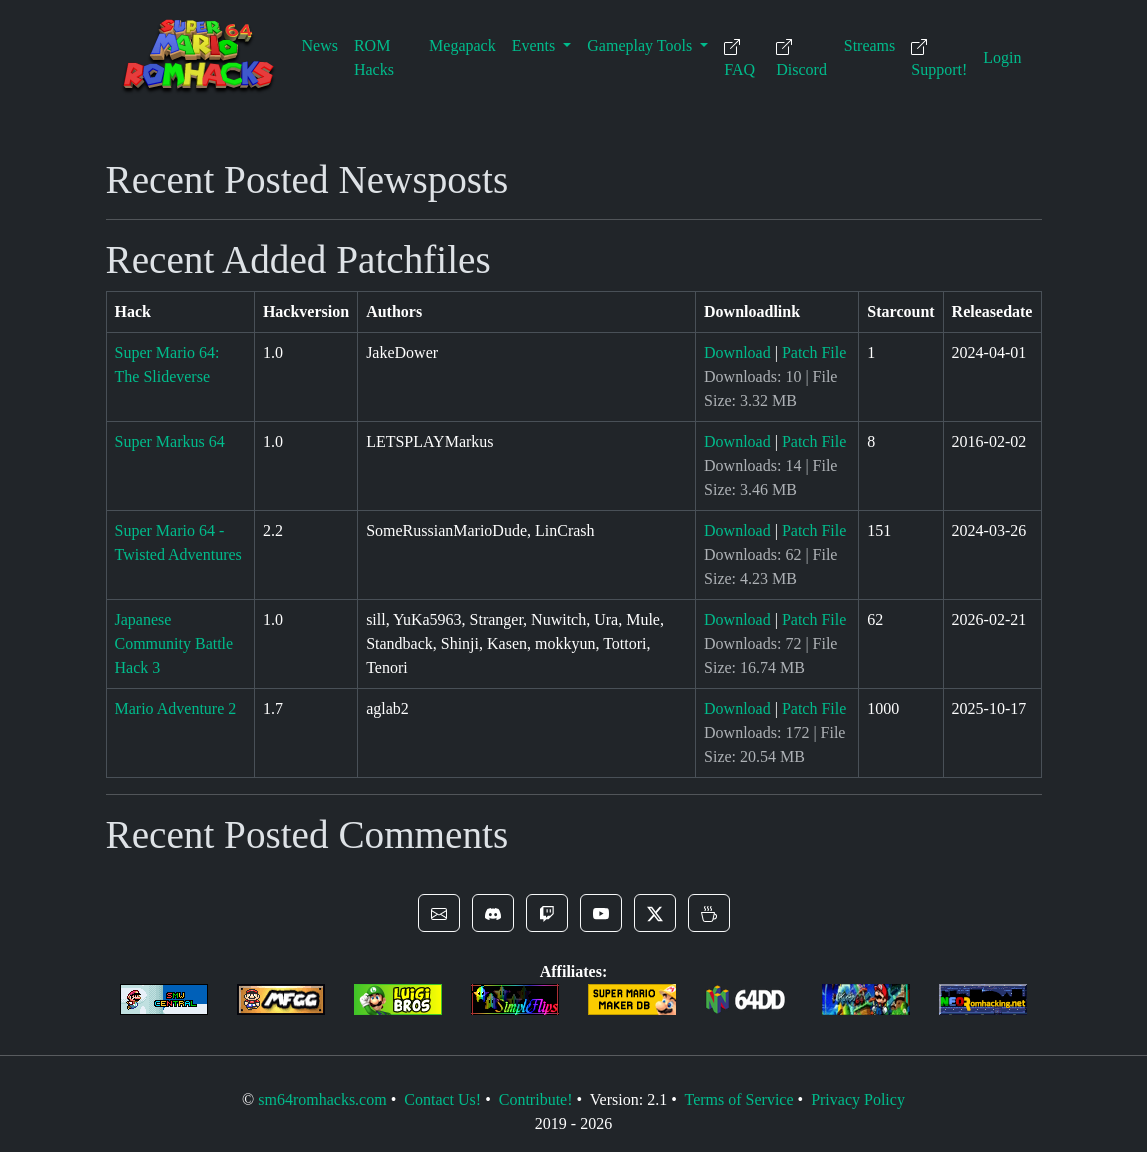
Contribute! (536, 1099)
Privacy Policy (858, 1099)
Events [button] (536, 45)
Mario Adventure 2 (176, 708)
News (320, 45)
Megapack (462, 45)
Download (737, 352)
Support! (939, 58)
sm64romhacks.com (322, 1099)
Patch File (814, 352)
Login (1002, 57)
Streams (870, 45)
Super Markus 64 (170, 441)
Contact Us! (442, 1099)
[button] (439, 913)
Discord (801, 58)
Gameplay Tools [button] (641, 45)
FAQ (739, 58)
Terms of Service (738, 1099)
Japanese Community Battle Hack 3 (174, 643)
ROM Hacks (374, 57)
